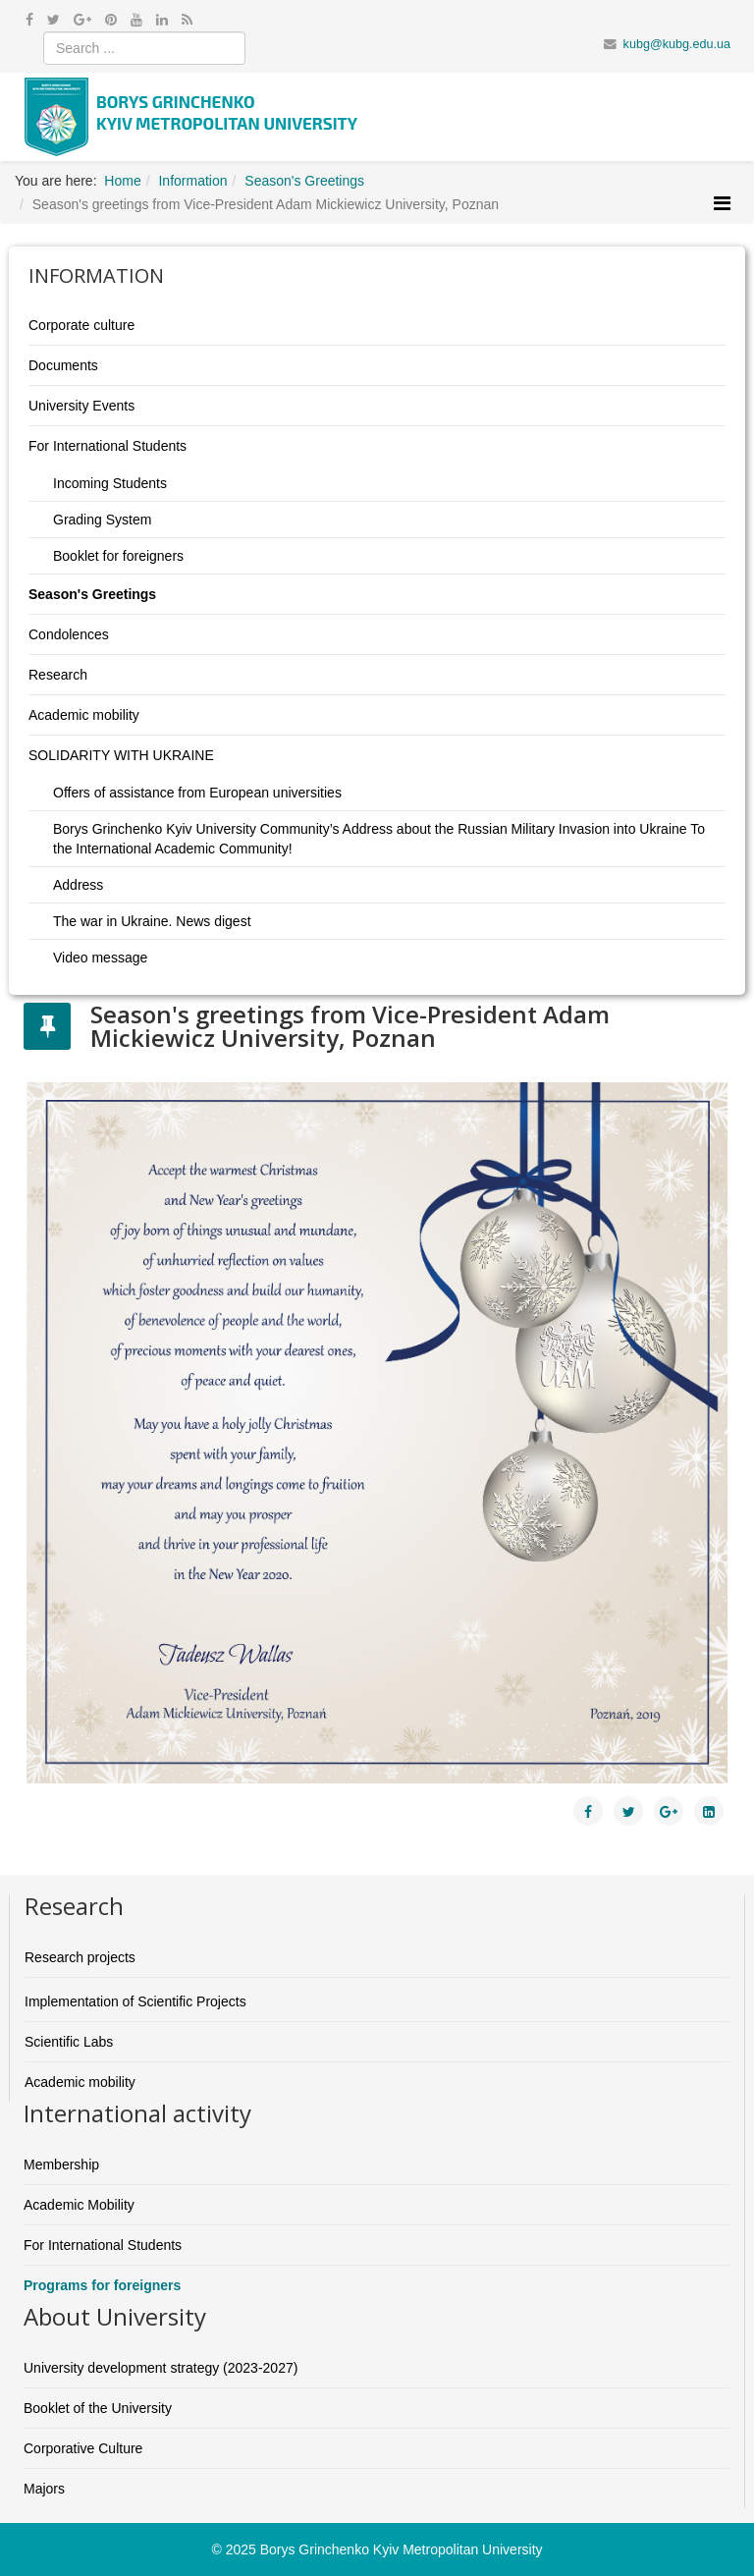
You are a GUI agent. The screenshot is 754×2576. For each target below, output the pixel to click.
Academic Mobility (79, 2205)
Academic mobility (83, 715)
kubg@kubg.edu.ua (676, 44)
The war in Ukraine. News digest (152, 921)
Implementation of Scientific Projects (135, 2001)
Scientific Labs (69, 2042)
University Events (81, 405)
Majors (44, 2488)
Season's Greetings (92, 594)
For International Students (107, 446)
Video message (100, 957)
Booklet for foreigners (118, 556)
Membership (61, 2164)
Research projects (80, 1957)
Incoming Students (110, 483)
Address (78, 885)
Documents (63, 365)
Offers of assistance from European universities (197, 792)
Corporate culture (81, 325)
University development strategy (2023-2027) (160, 2368)
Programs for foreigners (102, 2285)
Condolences (68, 634)
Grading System (102, 519)
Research (57, 675)
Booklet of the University (98, 2408)
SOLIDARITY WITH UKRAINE (121, 755)
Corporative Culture (83, 2448)
